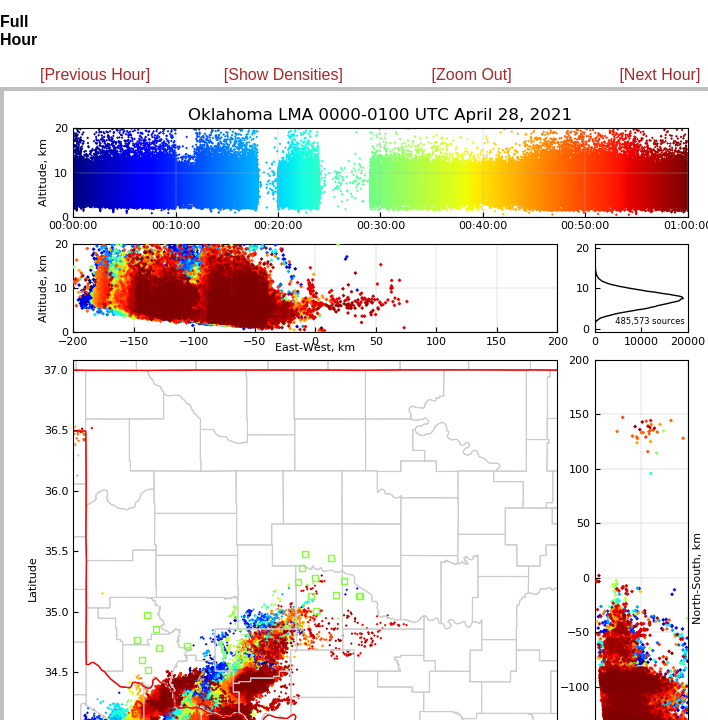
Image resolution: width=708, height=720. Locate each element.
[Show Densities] (283, 74)
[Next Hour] (659, 74)
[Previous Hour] (95, 74)
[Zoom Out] (472, 74)
